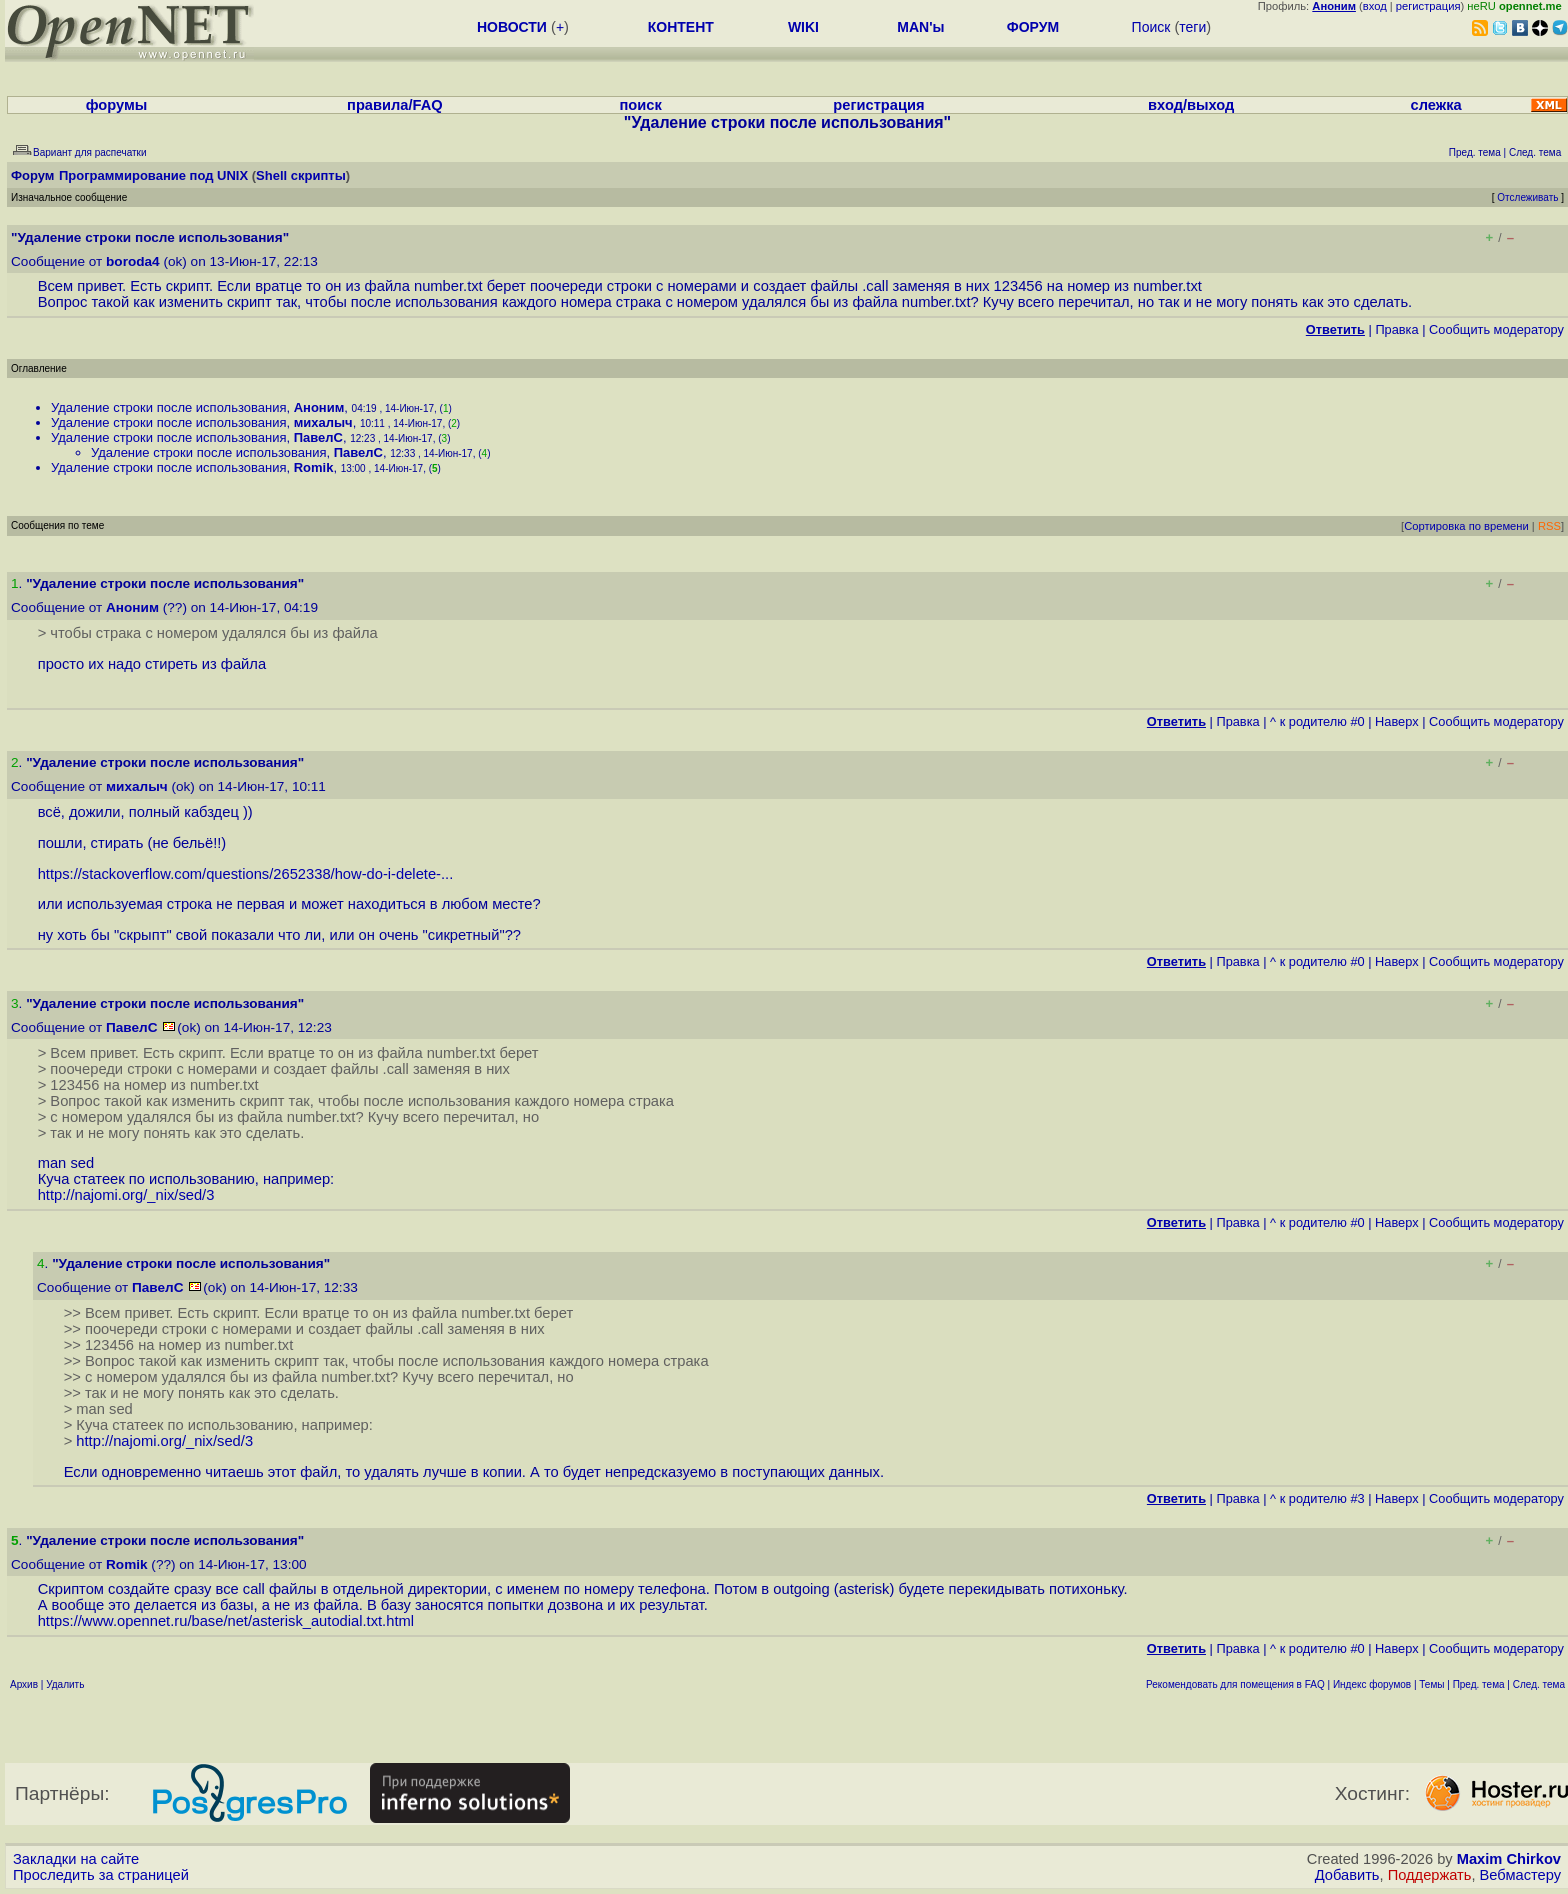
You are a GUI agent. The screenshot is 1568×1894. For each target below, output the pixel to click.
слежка (1436, 105)
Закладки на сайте (76, 1859)
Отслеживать (1527, 197)
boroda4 (133, 261)
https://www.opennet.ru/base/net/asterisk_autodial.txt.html (226, 1621)
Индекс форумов (1372, 1684)
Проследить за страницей (101, 1875)
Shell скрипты (301, 175)
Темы (1431, 1684)
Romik (314, 467)
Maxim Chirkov (1509, 1859)
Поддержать (1430, 1875)
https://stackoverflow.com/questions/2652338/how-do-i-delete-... (246, 874)
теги (1192, 27)
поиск (640, 105)
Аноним (319, 407)
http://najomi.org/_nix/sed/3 (126, 1195)
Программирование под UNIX (153, 175)
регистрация (1428, 6)
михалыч (323, 422)
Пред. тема (1479, 1684)
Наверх (1397, 721)
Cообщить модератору (1496, 329)
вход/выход (1191, 105)
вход (1375, 6)
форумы (117, 105)
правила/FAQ (395, 105)
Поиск (1151, 27)
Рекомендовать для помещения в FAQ (1235, 1684)
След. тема (1539, 1684)
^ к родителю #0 (1317, 721)
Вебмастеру (1520, 1875)
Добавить (1347, 1875)
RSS (1549, 526)
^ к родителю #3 (1317, 1498)
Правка (1396, 329)
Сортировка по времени (1466, 526)
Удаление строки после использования (168, 407)
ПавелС (318, 437)
